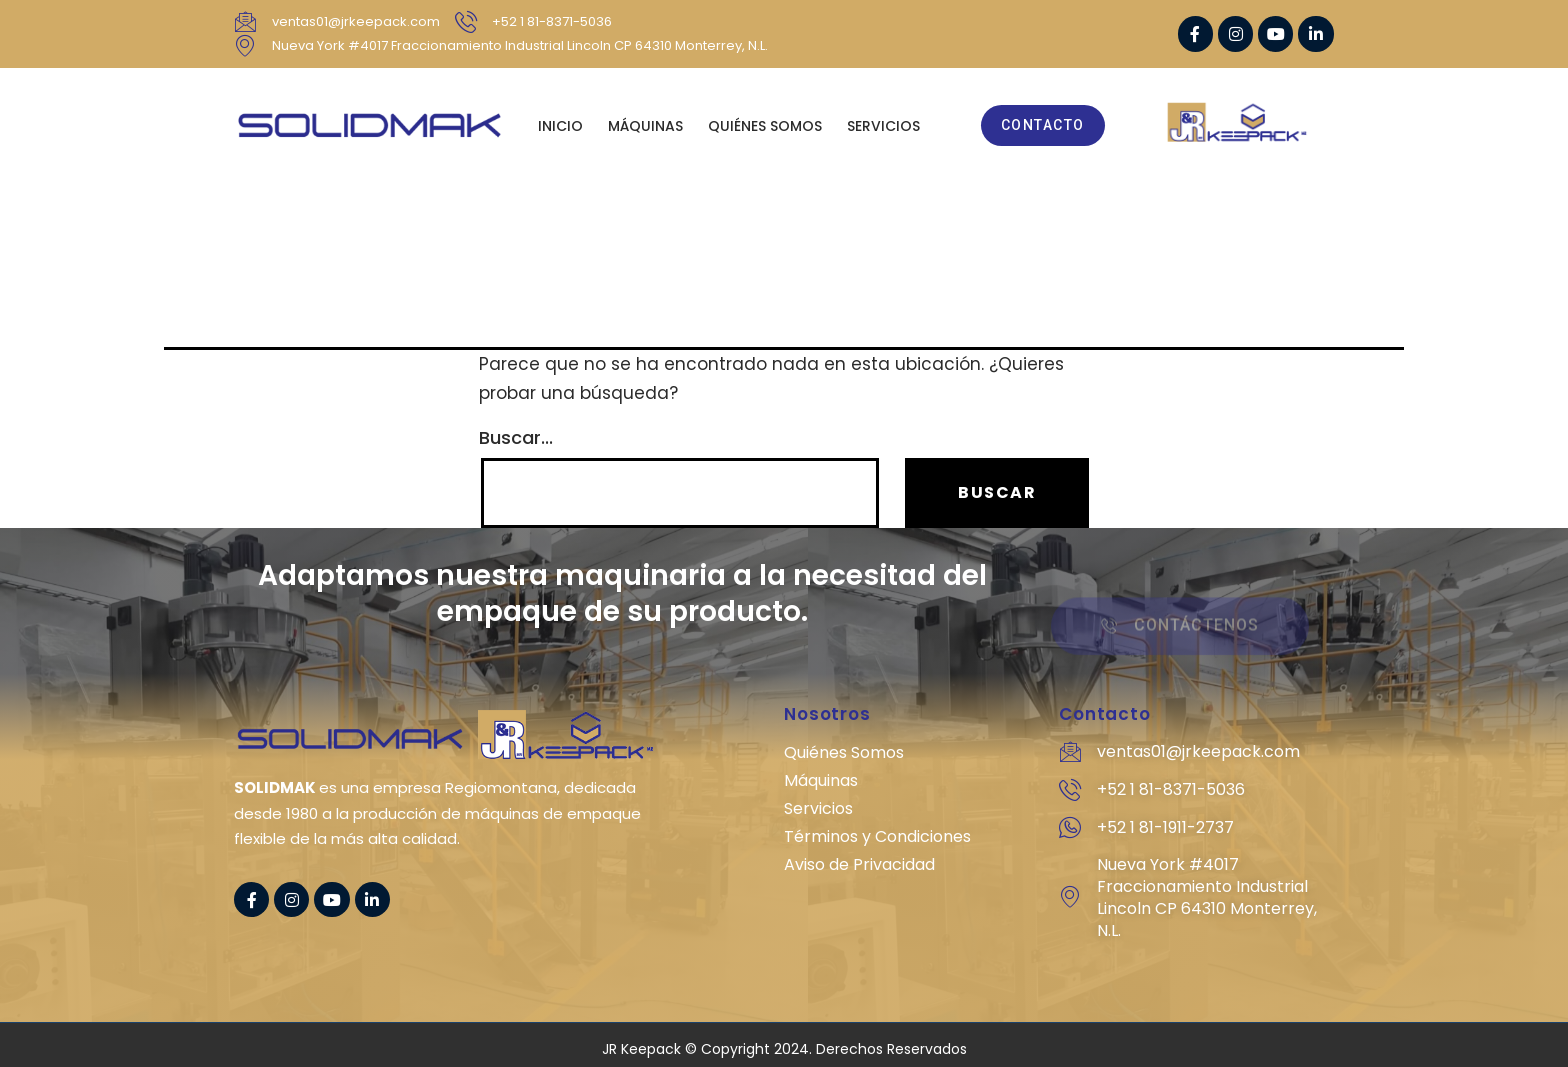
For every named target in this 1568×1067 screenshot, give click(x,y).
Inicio (560, 126)
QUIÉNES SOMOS (765, 126)
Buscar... (516, 438)
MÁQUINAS (645, 126)
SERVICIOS (883, 126)
